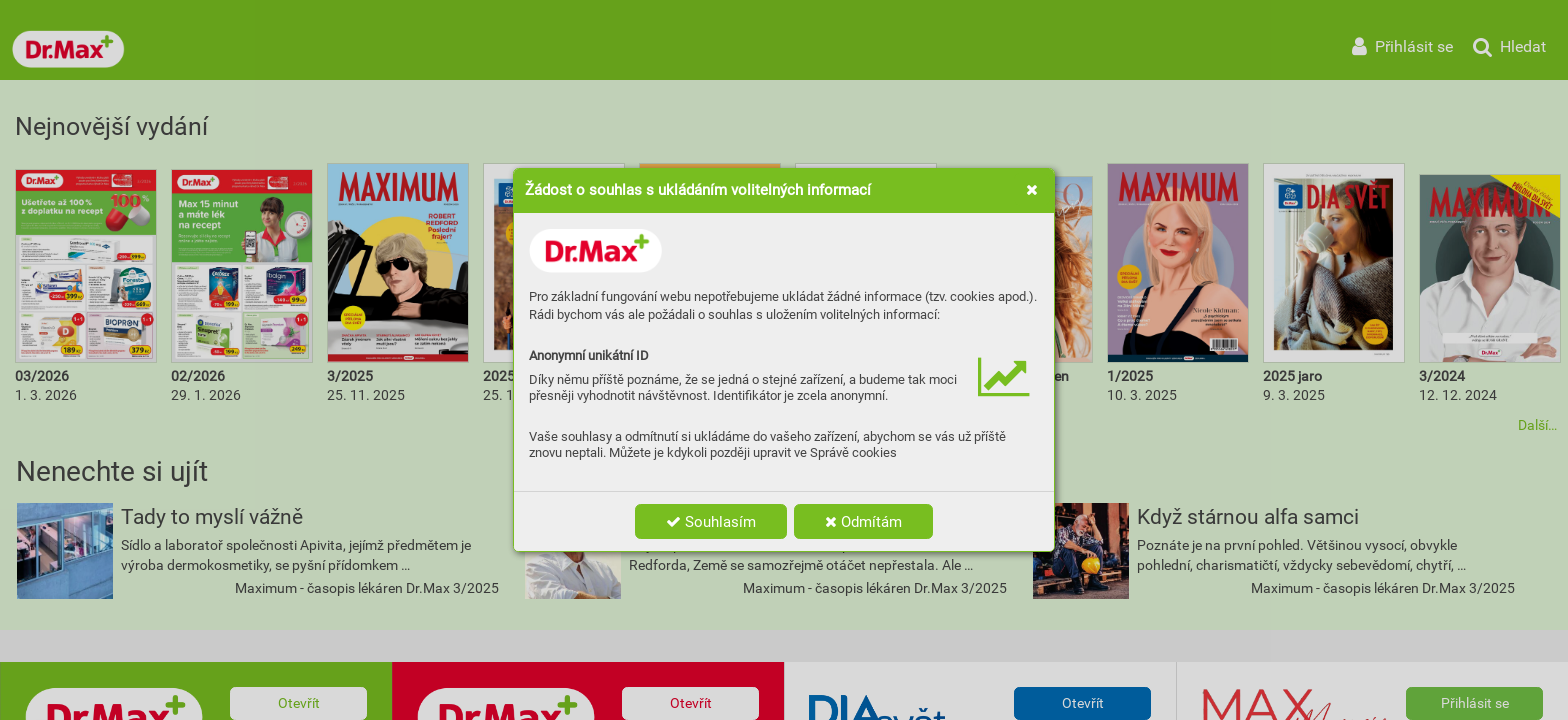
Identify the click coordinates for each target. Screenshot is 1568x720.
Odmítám (863, 522)
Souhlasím (711, 522)
